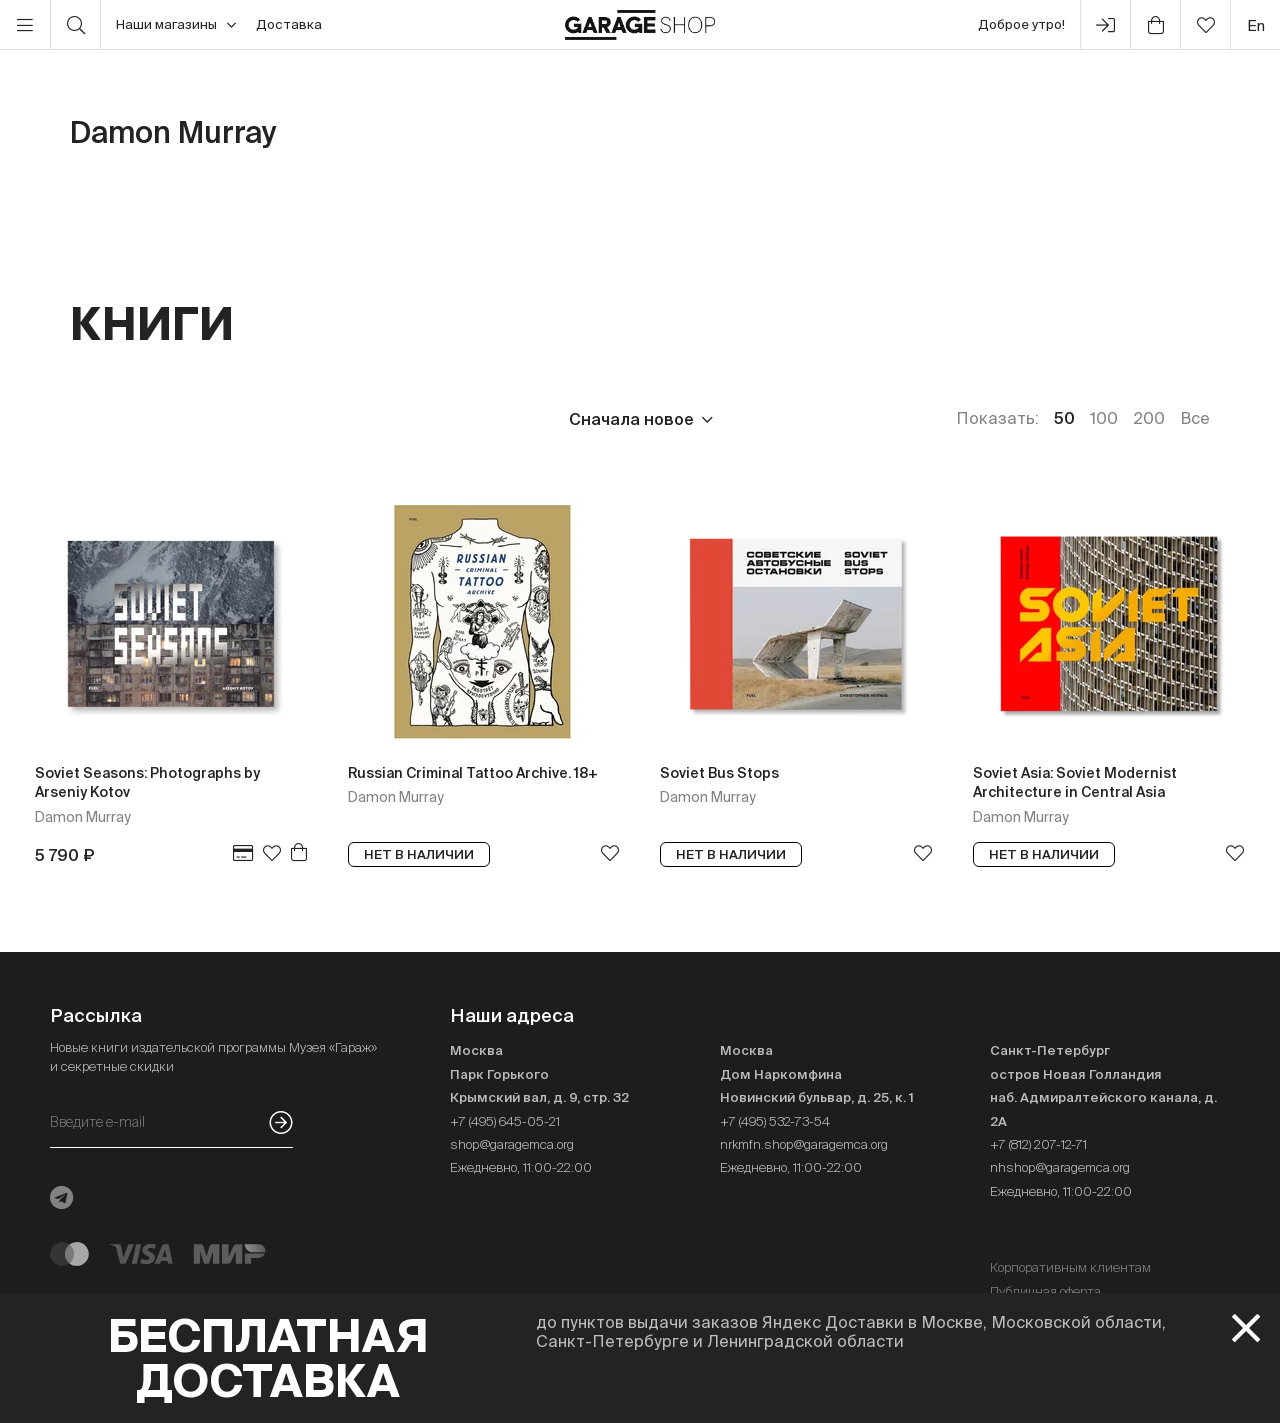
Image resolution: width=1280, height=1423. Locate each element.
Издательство (228, 419)
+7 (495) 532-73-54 (775, 1121)
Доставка (289, 24)
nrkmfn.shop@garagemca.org (804, 1144)
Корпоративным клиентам (1070, 1267)
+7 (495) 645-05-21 (505, 1121)
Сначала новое (631, 419)
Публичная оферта (1045, 1291)
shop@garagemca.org (512, 1144)
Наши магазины (176, 25)
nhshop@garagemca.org (1060, 1167)
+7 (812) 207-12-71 (1038, 1144)
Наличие (477, 419)
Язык (365, 419)
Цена (91, 419)
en (1256, 25)
